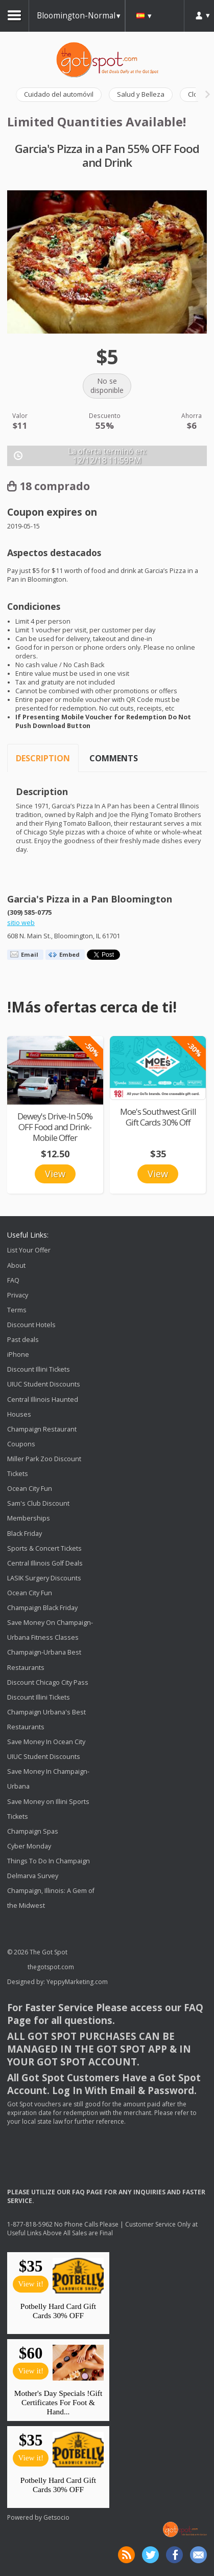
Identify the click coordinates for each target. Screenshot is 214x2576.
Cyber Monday (29, 1846)
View (55, 1174)
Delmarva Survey (32, 1876)
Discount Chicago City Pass (47, 1682)
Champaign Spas (32, 1831)
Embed (69, 954)
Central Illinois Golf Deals (45, 1563)
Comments (113, 758)
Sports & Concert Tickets (44, 1548)
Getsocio (56, 2517)
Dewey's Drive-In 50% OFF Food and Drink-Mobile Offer (54, 1126)
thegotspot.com (51, 1967)
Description (43, 758)
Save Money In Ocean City (46, 1741)
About (16, 1265)
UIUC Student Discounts (43, 1384)
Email (29, 954)
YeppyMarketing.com (77, 1981)
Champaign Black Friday (42, 1607)
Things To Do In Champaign (48, 1861)
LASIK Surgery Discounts (44, 1578)
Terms (17, 1310)
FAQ (13, 1280)
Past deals (23, 1339)
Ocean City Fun (29, 1488)
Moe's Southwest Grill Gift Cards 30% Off (158, 1117)
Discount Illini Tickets (38, 1369)
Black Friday (24, 1533)
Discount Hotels (31, 1324)
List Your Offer (29, 1250)
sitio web (21, 922)
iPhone (18, 1354)
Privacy (17, 1295)
